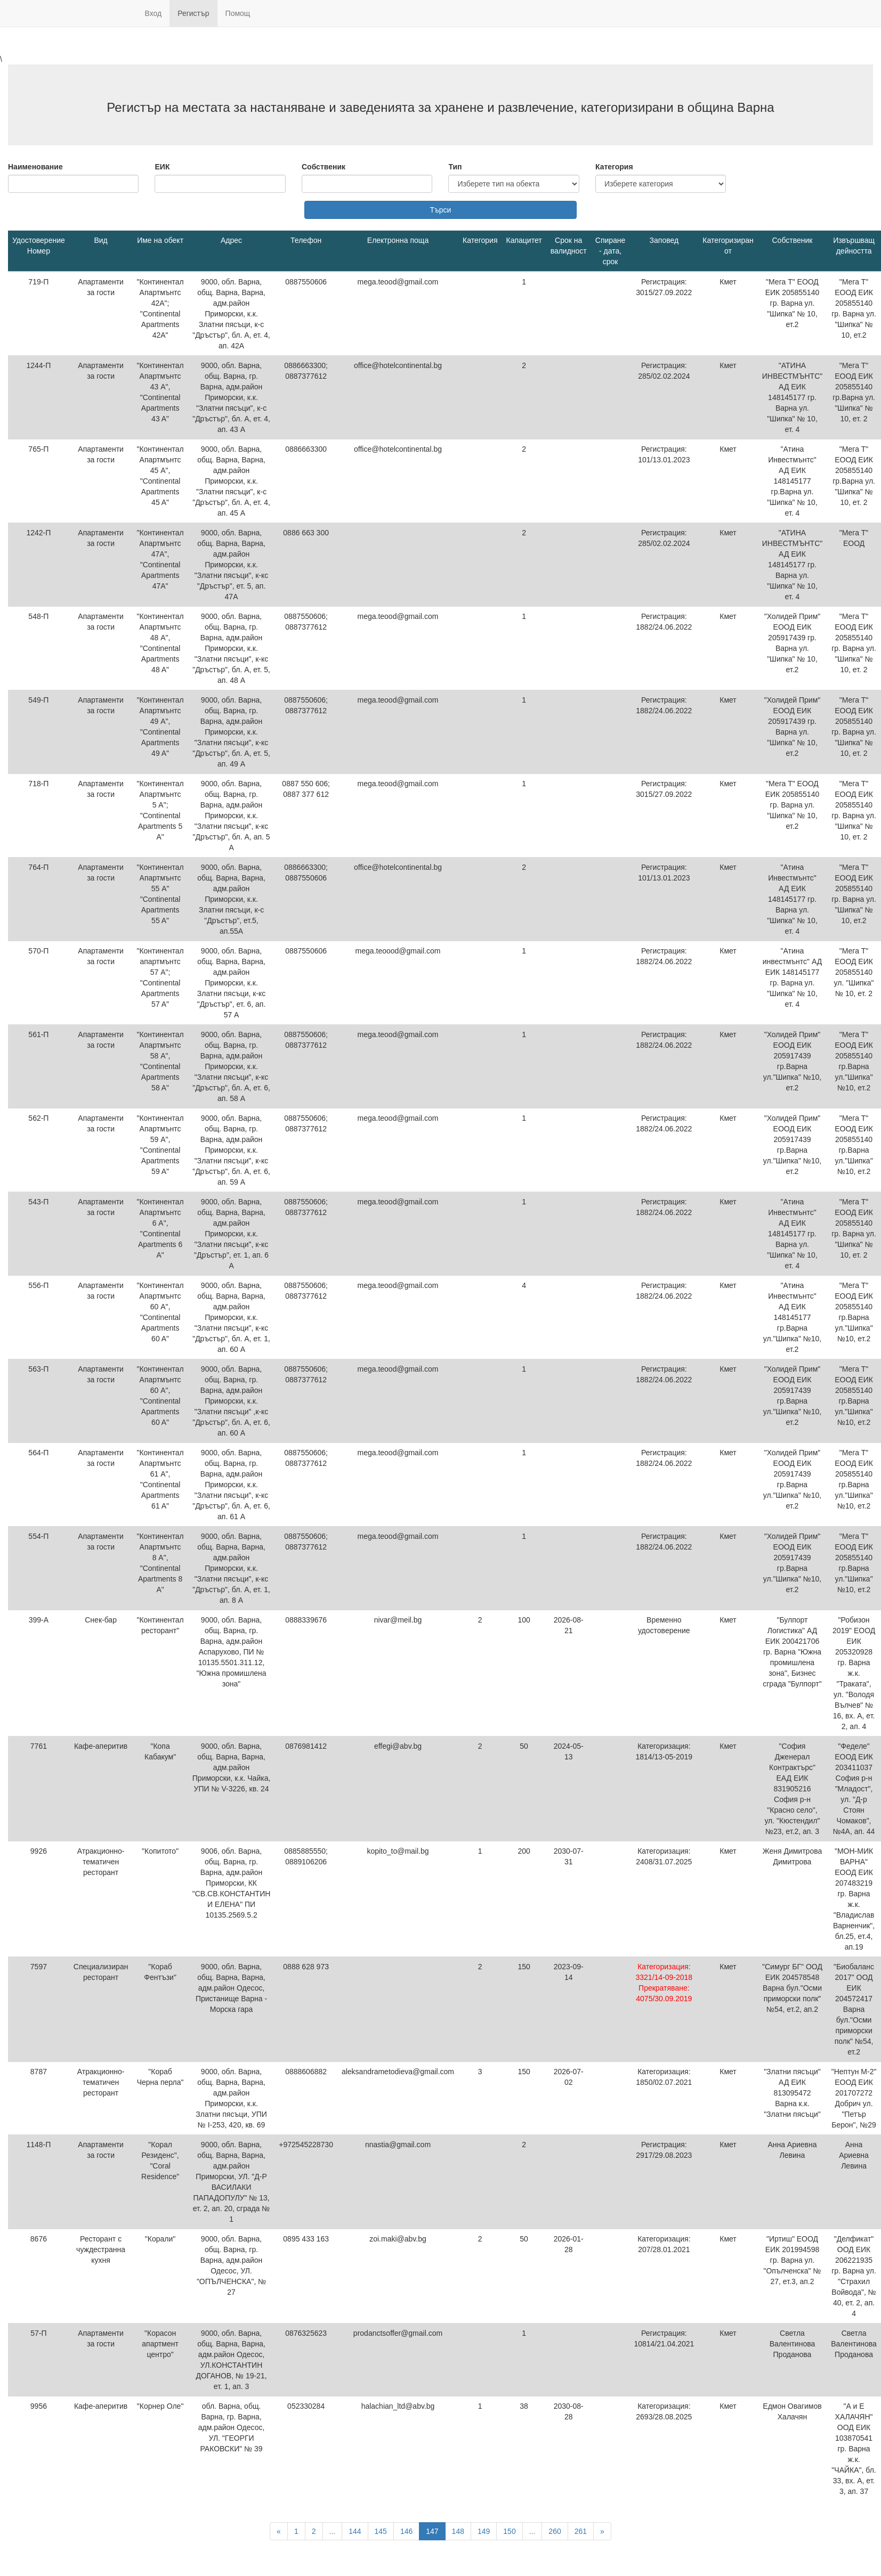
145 (381, 2531)
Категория (614, 166)
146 (406, 2531)
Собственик (323, 166)
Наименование (35, 166)
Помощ (237, 13)
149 (484, 2531)
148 (458, 2531)
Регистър (193, 13)
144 (355, 2531)
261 (581, 2531)
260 (554, 2531)
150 (509, 2531)
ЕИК (162, 166)
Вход (153, 13)
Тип (455, 166)
